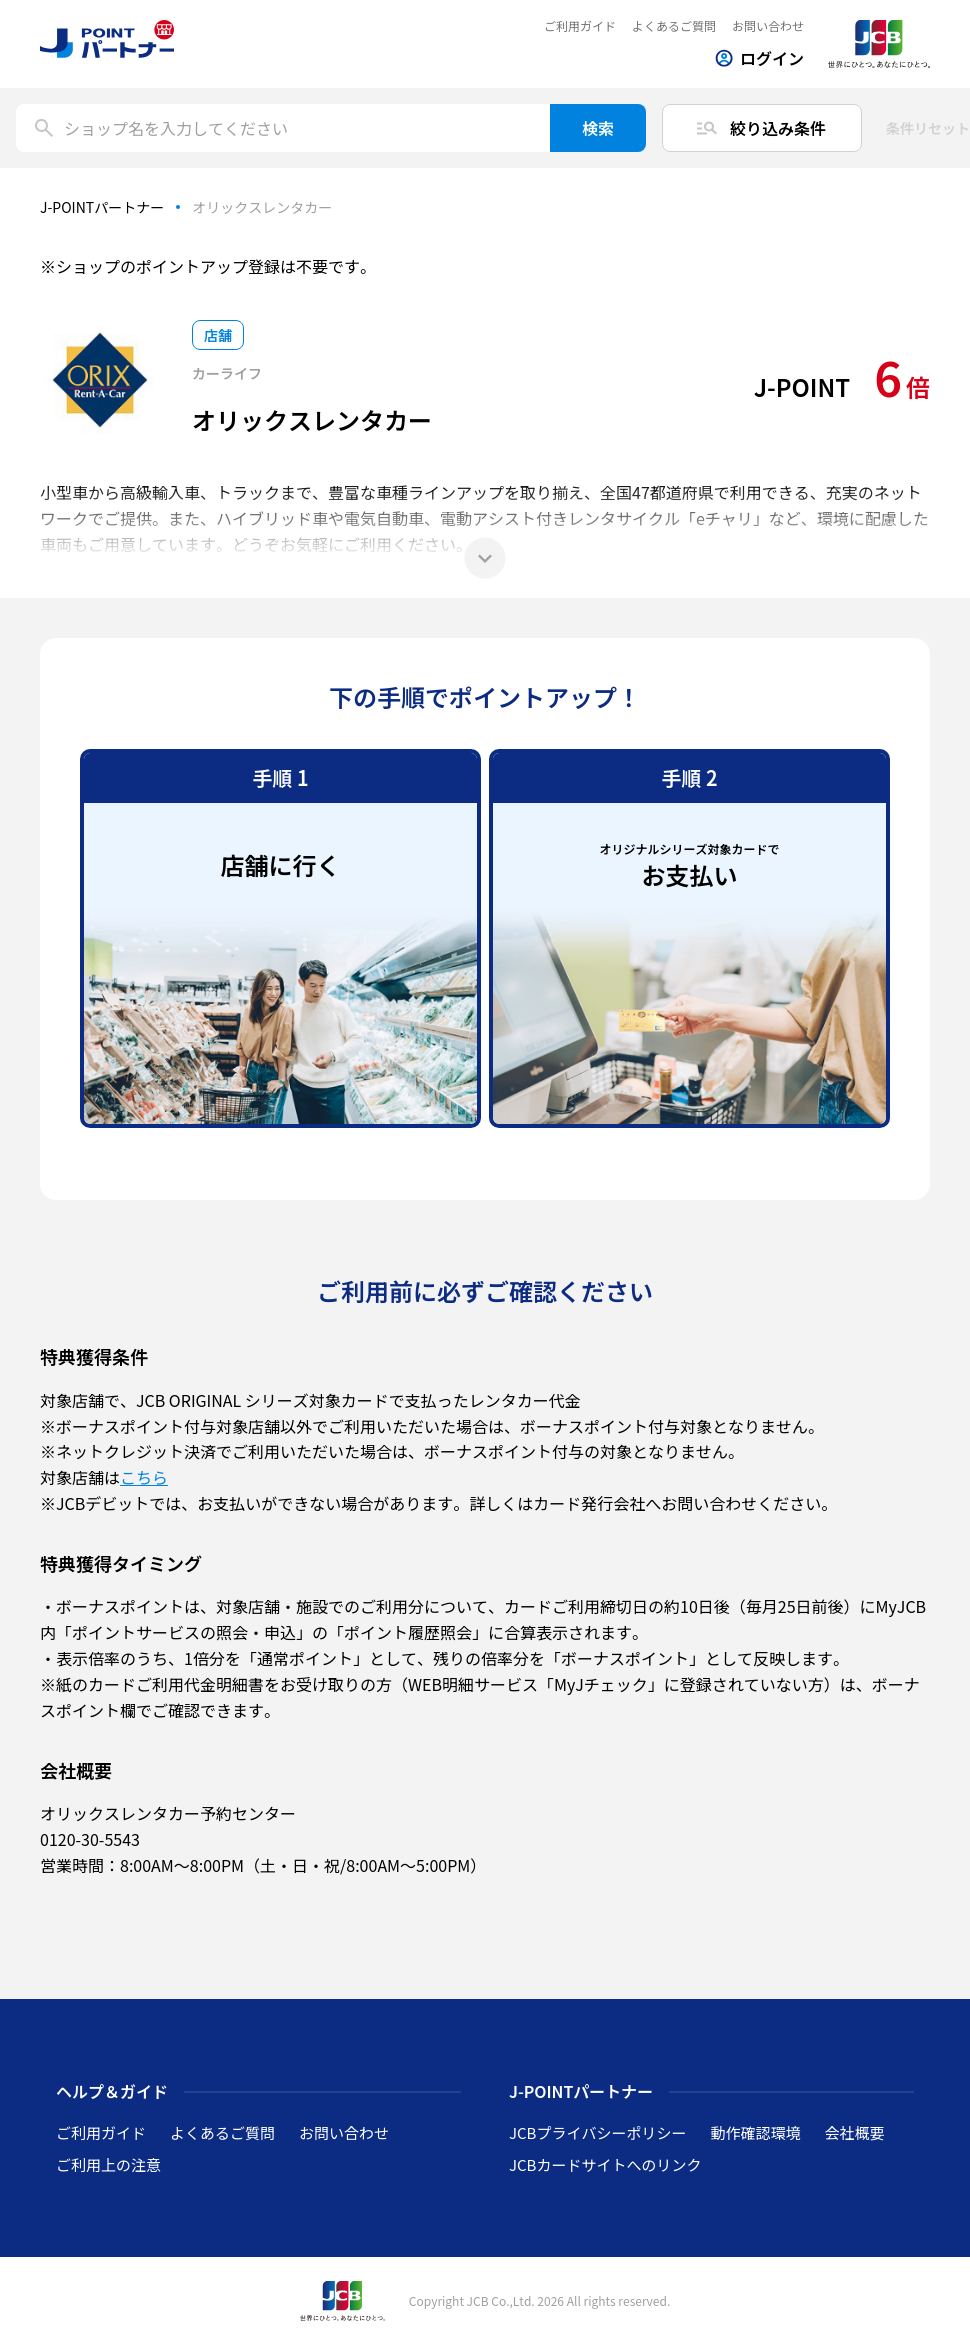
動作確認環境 (755, 2132)
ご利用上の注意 (108, 2164)
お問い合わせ (768, 26)
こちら (144, 1477)
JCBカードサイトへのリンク (605, 2164)
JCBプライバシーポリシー (597, 2132)
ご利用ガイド (580, 26)
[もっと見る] (485, 558)
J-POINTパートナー (102, 207)
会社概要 (854, 2132)
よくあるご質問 (674, 26)
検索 (598, 128)
